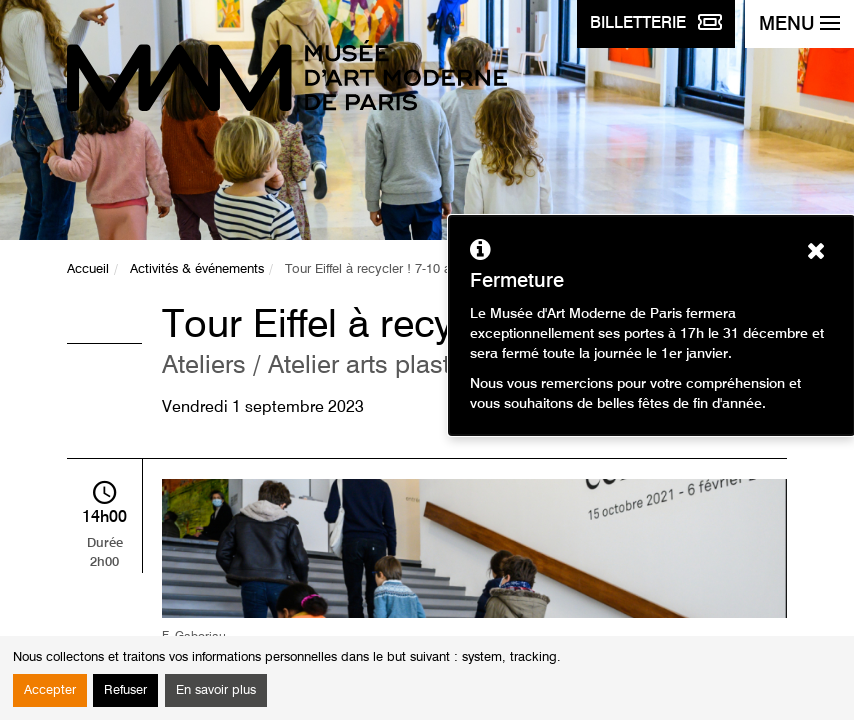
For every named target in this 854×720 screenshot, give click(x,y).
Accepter (50, 690)
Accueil (88, 269)
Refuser (125, 690)
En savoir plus (216, 690)
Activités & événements (197, 269)
